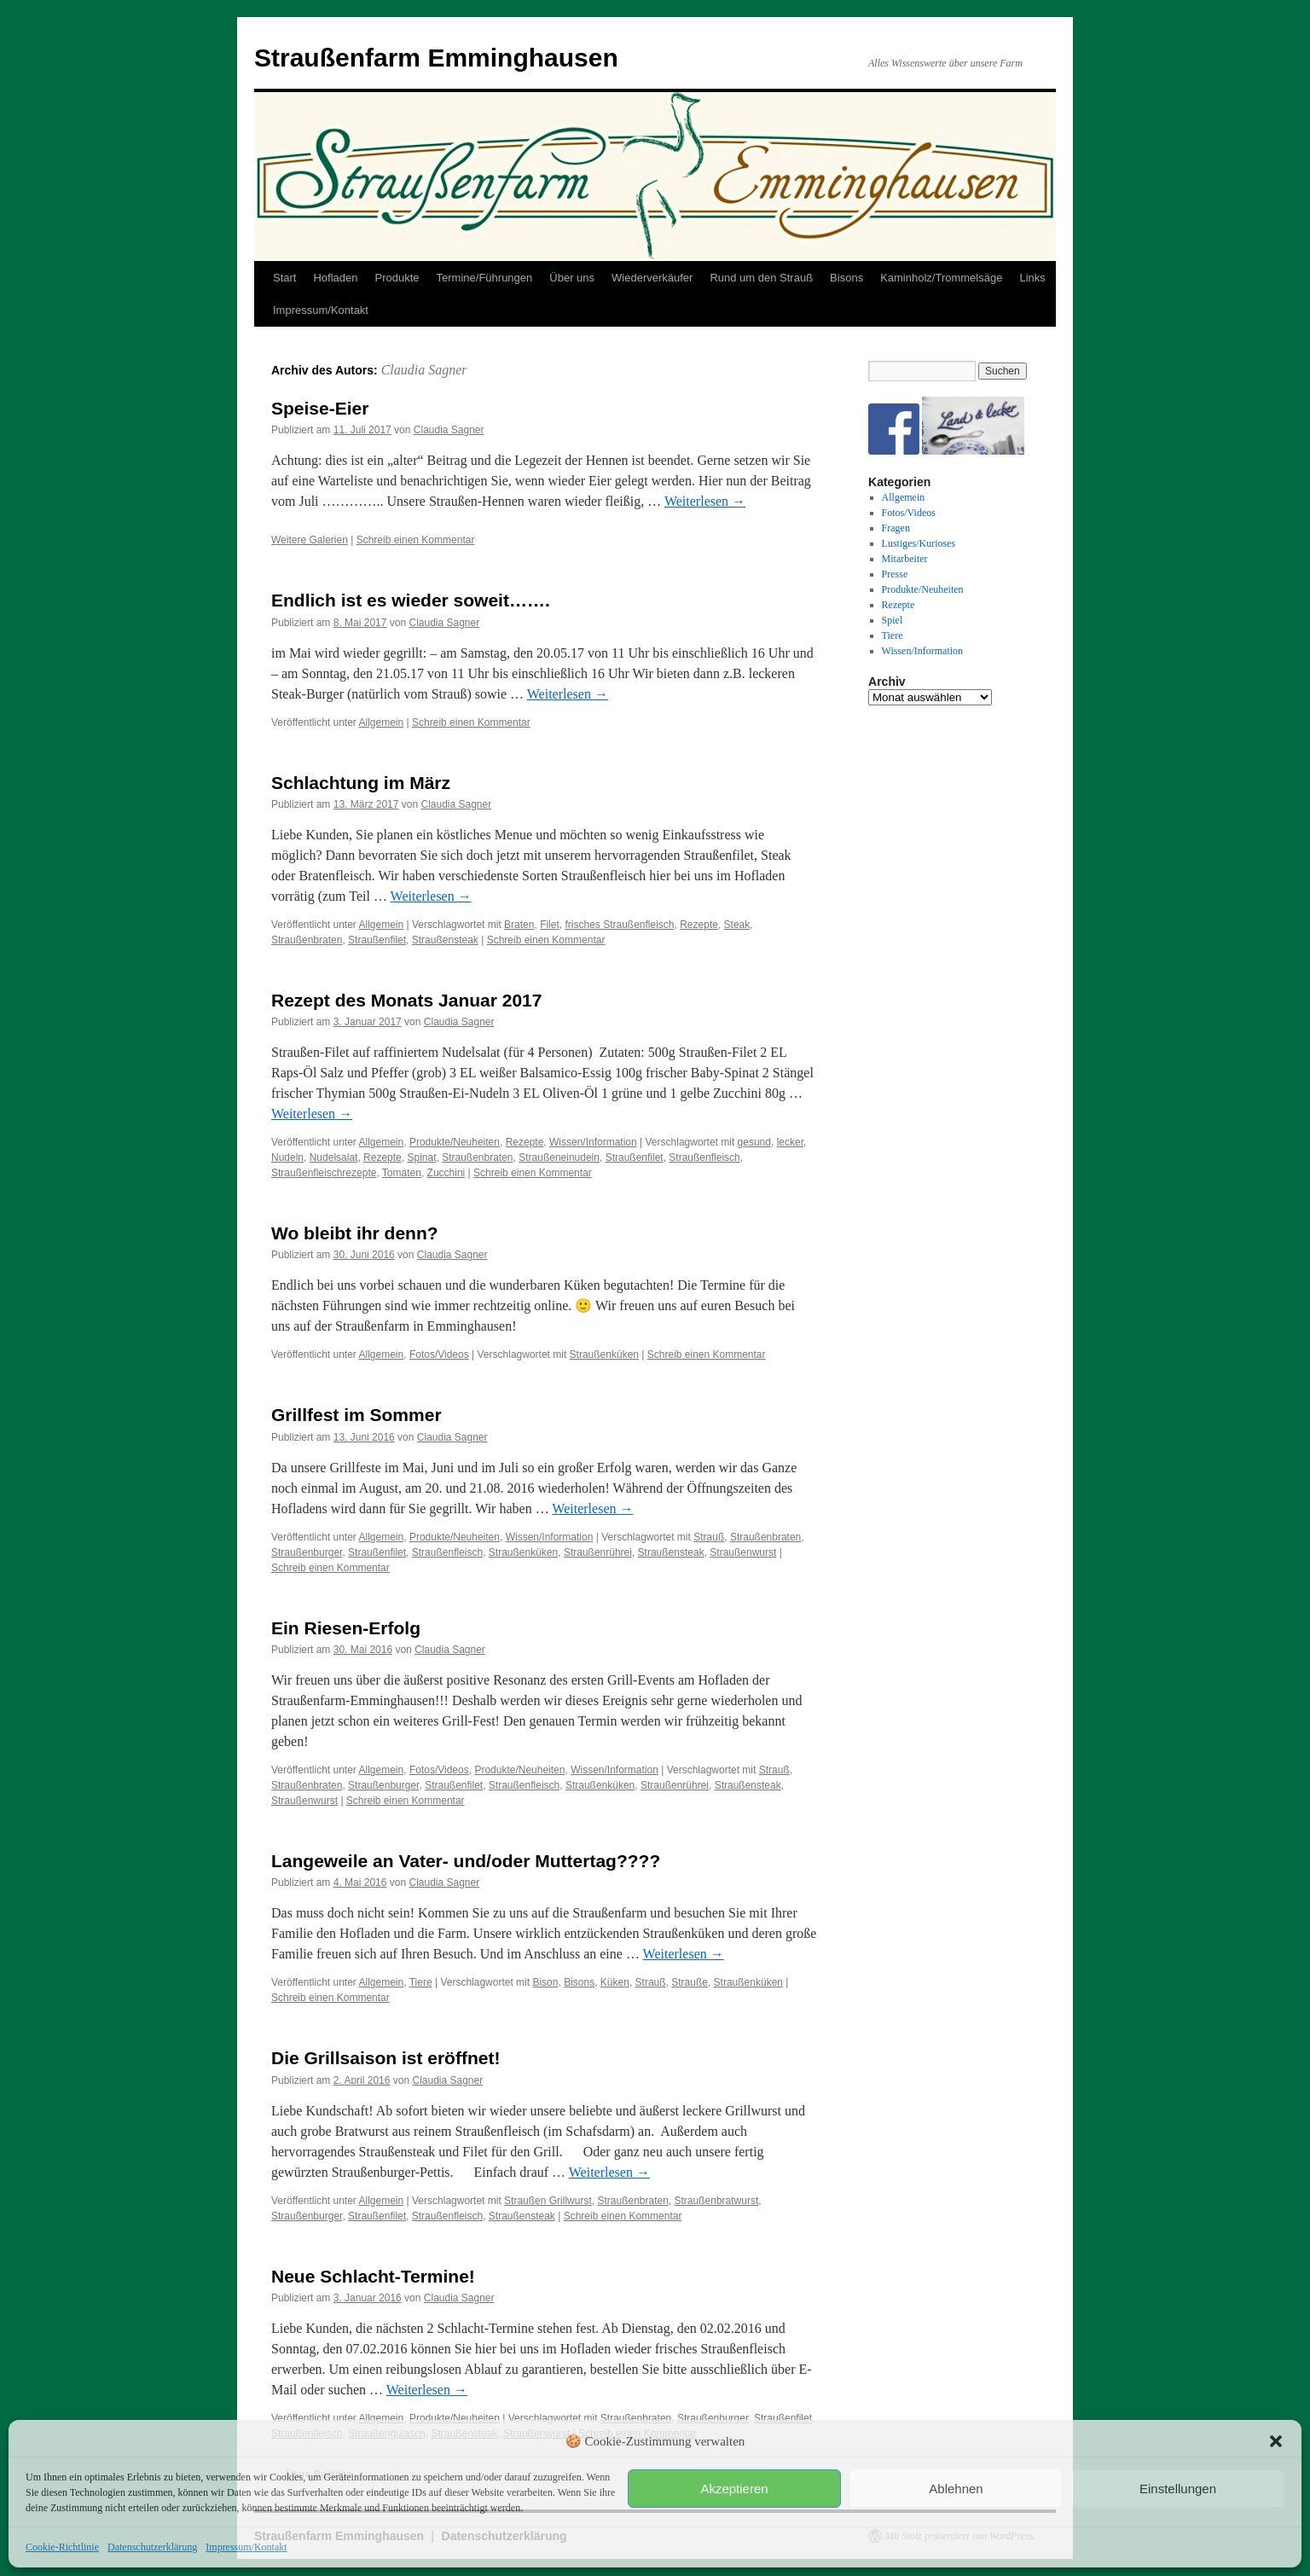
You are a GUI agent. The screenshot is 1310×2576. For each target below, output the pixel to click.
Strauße (689, 1982)
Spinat (421, 1157)
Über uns (571, 277)
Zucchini (446, 1173)
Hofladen (335, 277)
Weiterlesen (704, 501)
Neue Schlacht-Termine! (373, 2276)
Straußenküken (604, 1355)
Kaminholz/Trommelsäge (941, 277)
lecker (790, 1142)
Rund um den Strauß (761, 277)
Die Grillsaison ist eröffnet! (385, 2058)
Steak (737, 925)
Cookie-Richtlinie (62, 2547)
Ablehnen (955, 2488)
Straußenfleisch (704, 1157)
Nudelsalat (334, 1157)
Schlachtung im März (360, 782)
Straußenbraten (306, 940)
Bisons (846, 277)
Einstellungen (1177, 2488)
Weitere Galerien (309, 540)
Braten (519, 925)
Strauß (708, 1537)
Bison (545, 1982)
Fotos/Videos (439, 1355)
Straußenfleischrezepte (323, 1173)
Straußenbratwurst (717, 2201)
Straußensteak (445, 940)
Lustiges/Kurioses (919, 543)
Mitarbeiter (905, 559)
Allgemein (381, 722)
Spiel (892, 620)
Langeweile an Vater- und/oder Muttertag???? (465, 1861)
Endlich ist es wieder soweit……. (410, 600)
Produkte (397, 277)
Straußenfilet (377, 940)
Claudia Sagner (424, 370)
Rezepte (699, 925)
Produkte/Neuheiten (454, 1142)
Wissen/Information (593, 1142)
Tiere (420, 1982)
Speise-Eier (319, 408)
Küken (614, 1982)
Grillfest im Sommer (356, 1414)
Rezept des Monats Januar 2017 (406, 1000)
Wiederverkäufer (652, 277)
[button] (1275, 2441)
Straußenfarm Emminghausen (436, 58)
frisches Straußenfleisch (619, 925)
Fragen (896, 528)
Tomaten (401, 1173)
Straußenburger (306, 1552)
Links (1032, 277)
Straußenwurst (743, 1552)
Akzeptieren (734, 2488)
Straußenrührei (598, 1552)
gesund (754, 1142)
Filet (549, 925)
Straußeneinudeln (559, 1157)
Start (284, 277)
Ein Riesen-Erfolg (345, 1628)
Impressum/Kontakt (246, 2547)
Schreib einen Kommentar (415, 540)
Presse (895, 574)
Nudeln (287, 1157)
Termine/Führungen (485, 277)
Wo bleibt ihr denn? (354, 1233)
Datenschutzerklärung (152, 2547)
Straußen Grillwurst (548, 2201)
